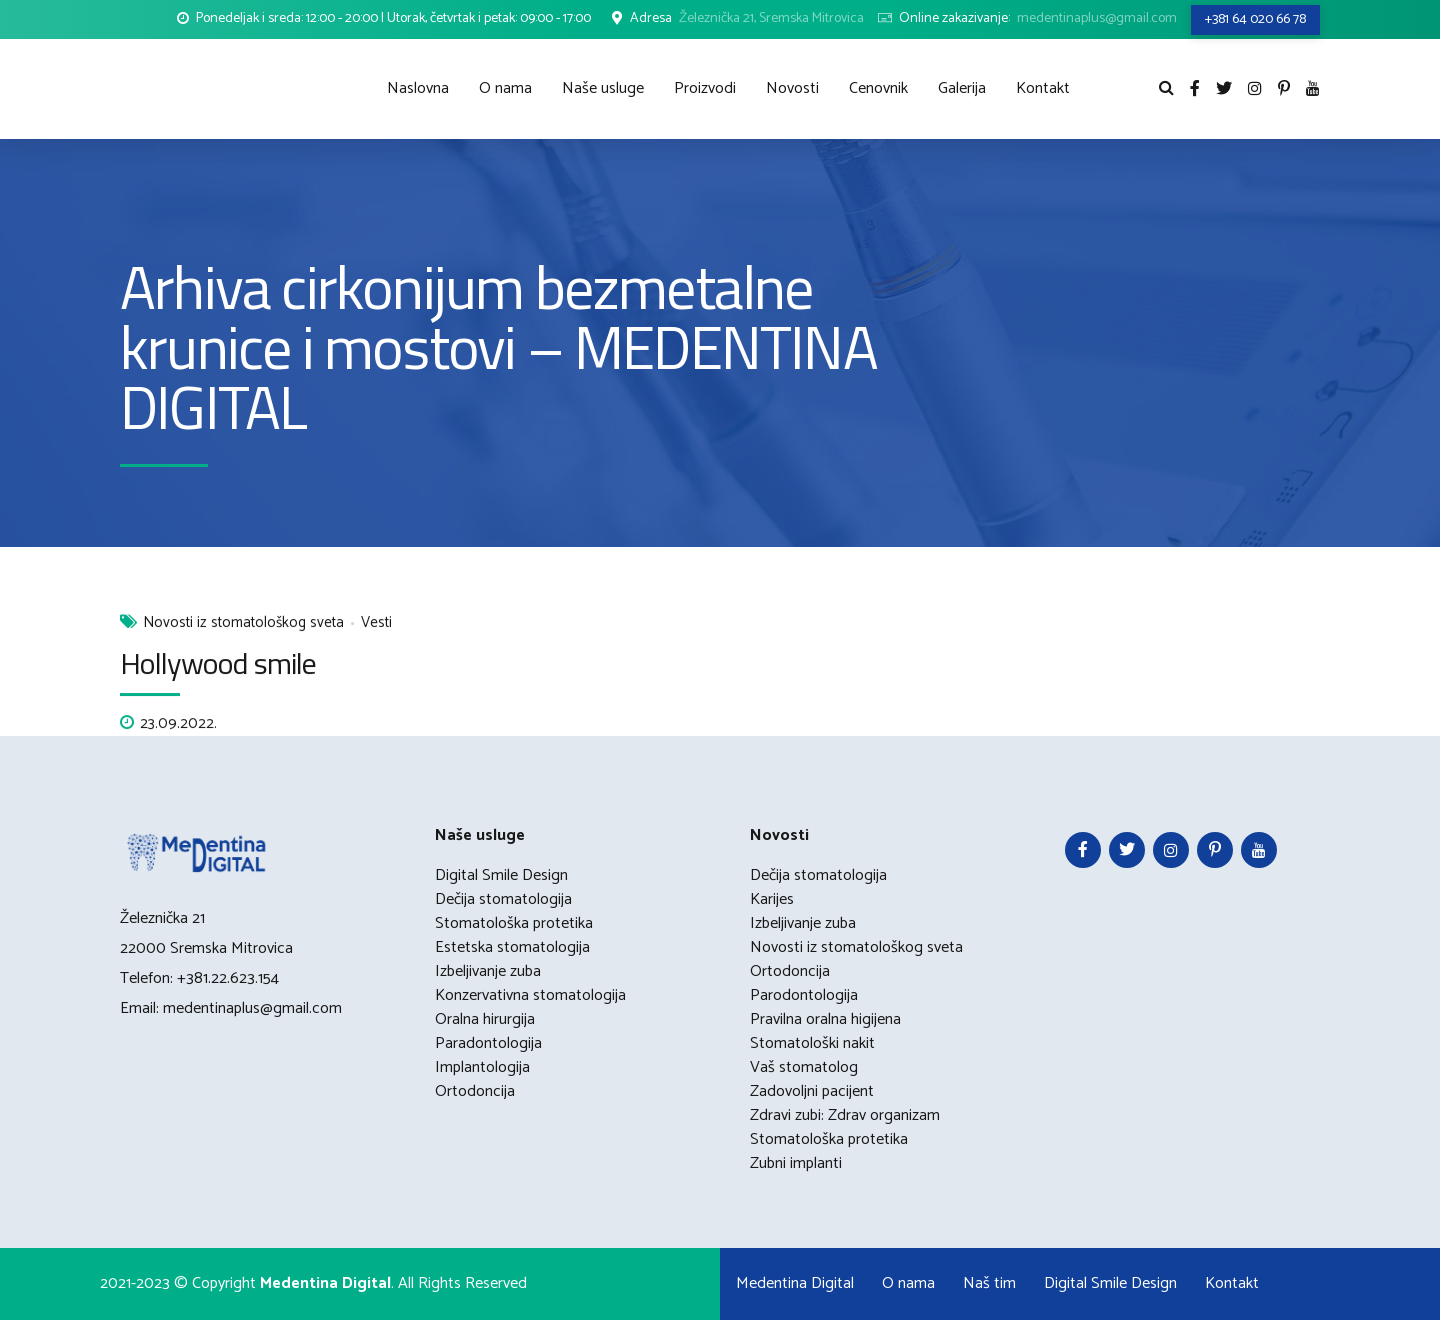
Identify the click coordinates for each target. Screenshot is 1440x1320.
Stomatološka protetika (514, 923)
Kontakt (1043, 88)
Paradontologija (488, 1043)
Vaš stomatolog (804, 1067)
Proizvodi (705, 88)
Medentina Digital (795, 1283)
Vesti (376, 624)
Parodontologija (804, 995)
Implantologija (482, 1067)
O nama (505, 88)
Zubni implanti (796, 1163)
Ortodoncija (475, 1091)
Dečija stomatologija (503, 899)
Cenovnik (878, 88)
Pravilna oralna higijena (825, 1019)
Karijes (772, 899)
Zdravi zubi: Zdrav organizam (845, 1115)
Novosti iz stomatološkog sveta (243, 624)
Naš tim (989, 1283)
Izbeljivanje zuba (488, 971)
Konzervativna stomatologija (530, 995)
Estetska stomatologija (512, 947)
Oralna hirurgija (485, 1019)
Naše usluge (603, 88)
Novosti (792, 88)
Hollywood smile (218, 663)
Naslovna (418, 88)
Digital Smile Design (501, 875)
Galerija (962, 88)
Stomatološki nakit (812, 1043)
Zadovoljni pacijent (812, 1091)
